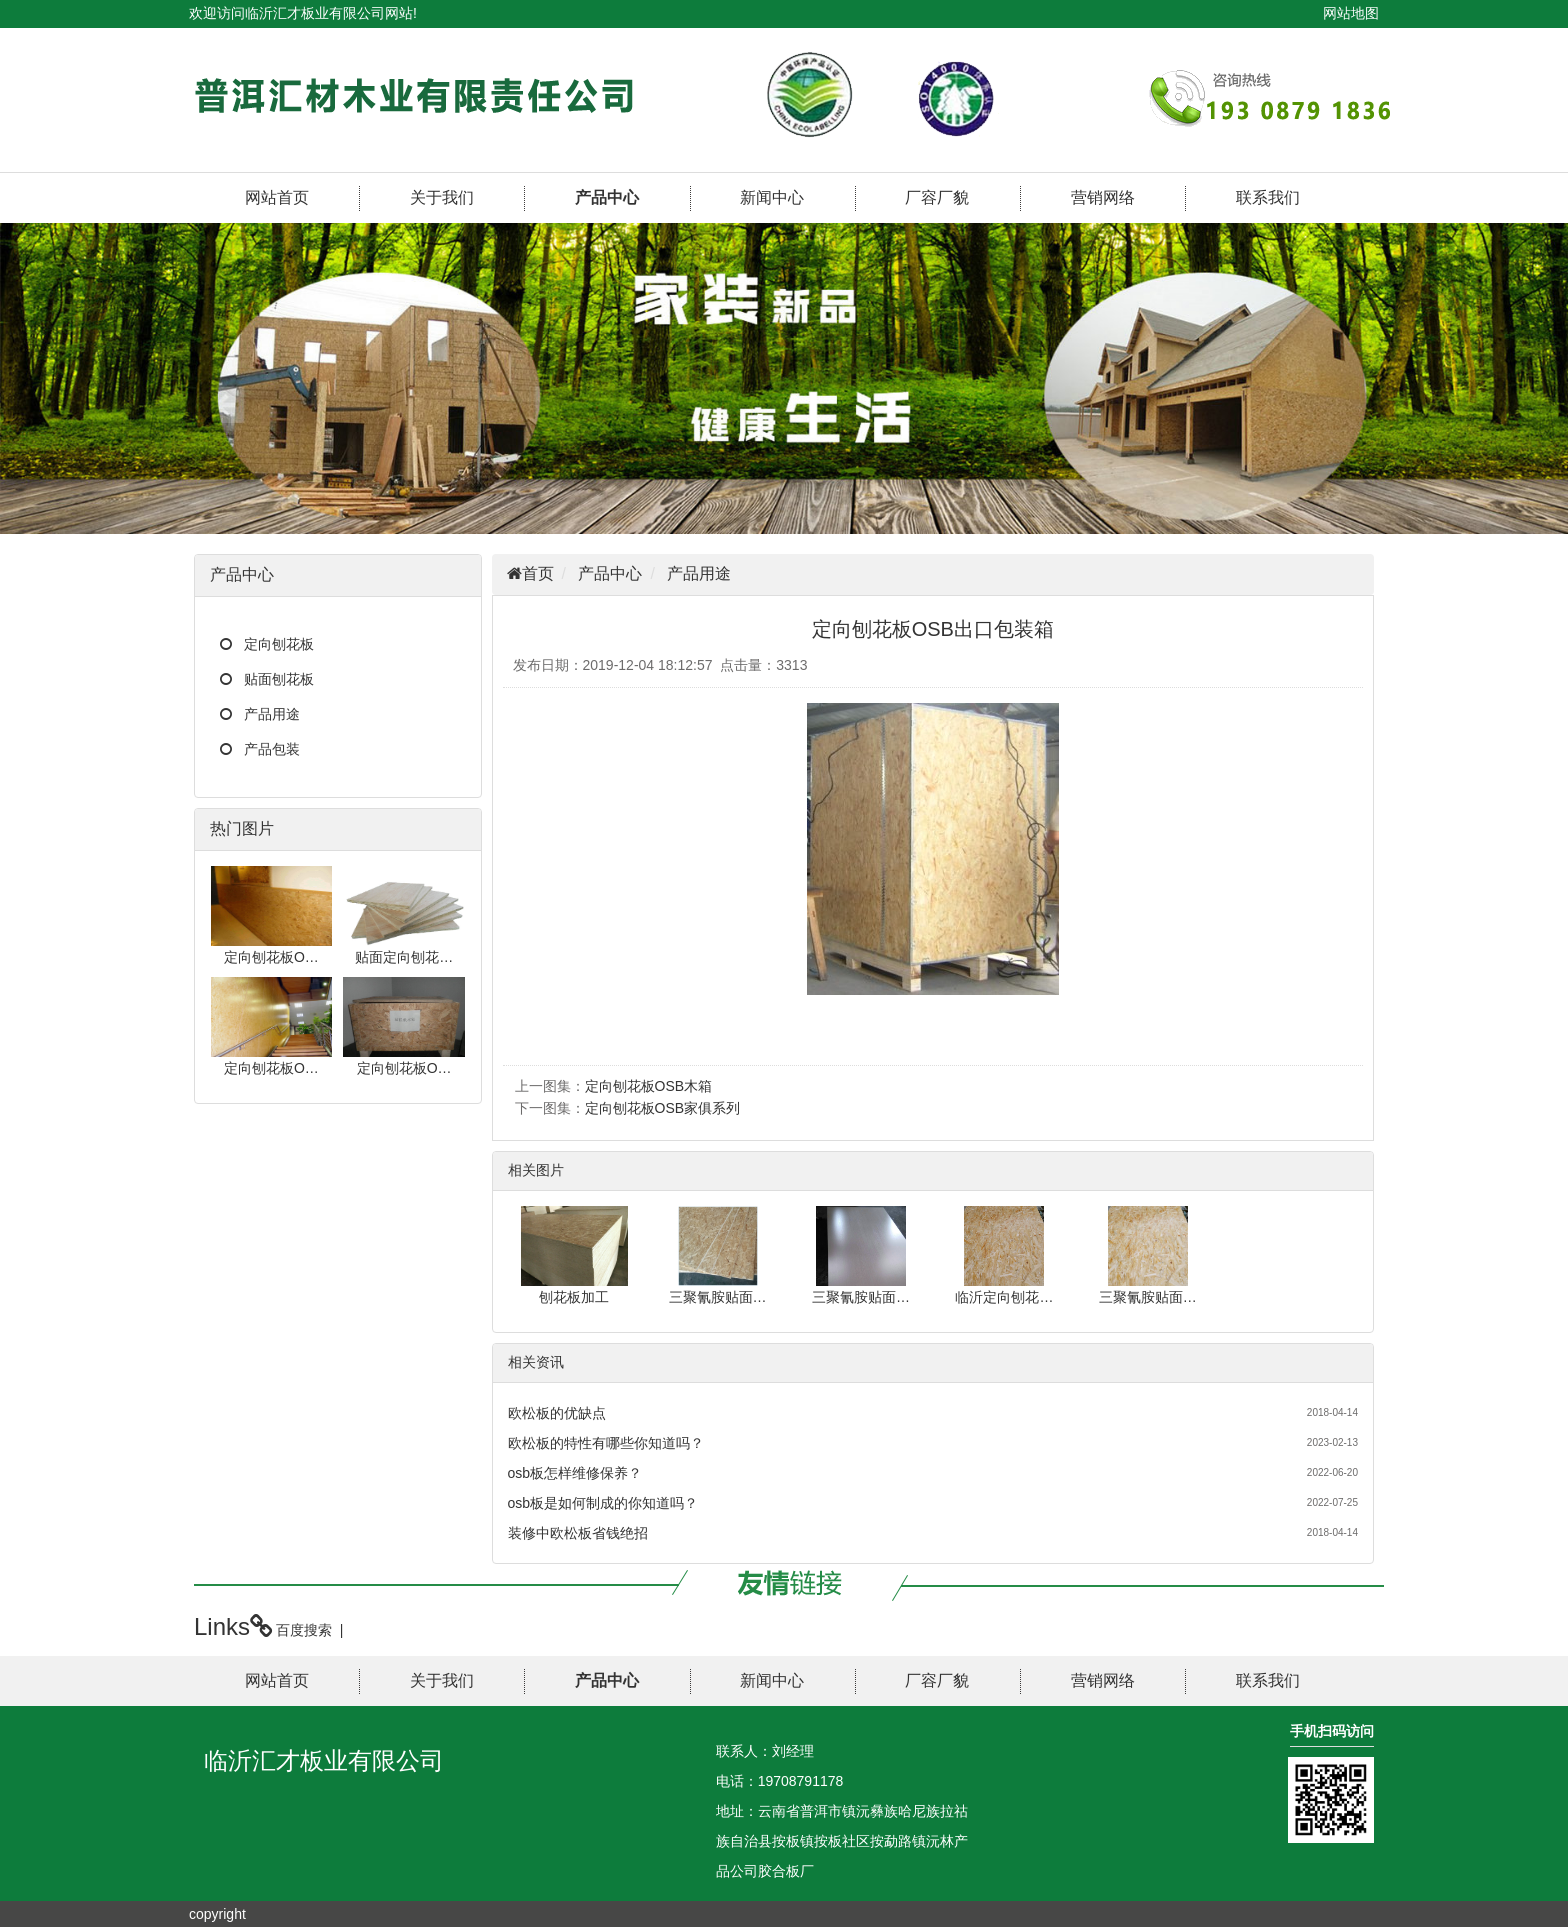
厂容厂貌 (937, 197)
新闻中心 (772, 197)
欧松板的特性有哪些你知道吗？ (606, 1443)
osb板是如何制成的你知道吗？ (603, 1503)
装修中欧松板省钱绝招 (578, 1533)
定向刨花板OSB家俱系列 (663, 1108)
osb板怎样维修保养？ (575, 1473)
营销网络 (1103, 197)
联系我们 (1268, 197)
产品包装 (272, 749)
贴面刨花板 (279, 679)
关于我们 (442, 197)
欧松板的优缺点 (557, 1413)
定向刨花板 (279, 644)
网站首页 (277, 197)
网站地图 (1351, 13)
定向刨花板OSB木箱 (649, 1086)
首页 (538, 573)
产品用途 (272, 714)
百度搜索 (304, 1630)
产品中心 (607, 197)
